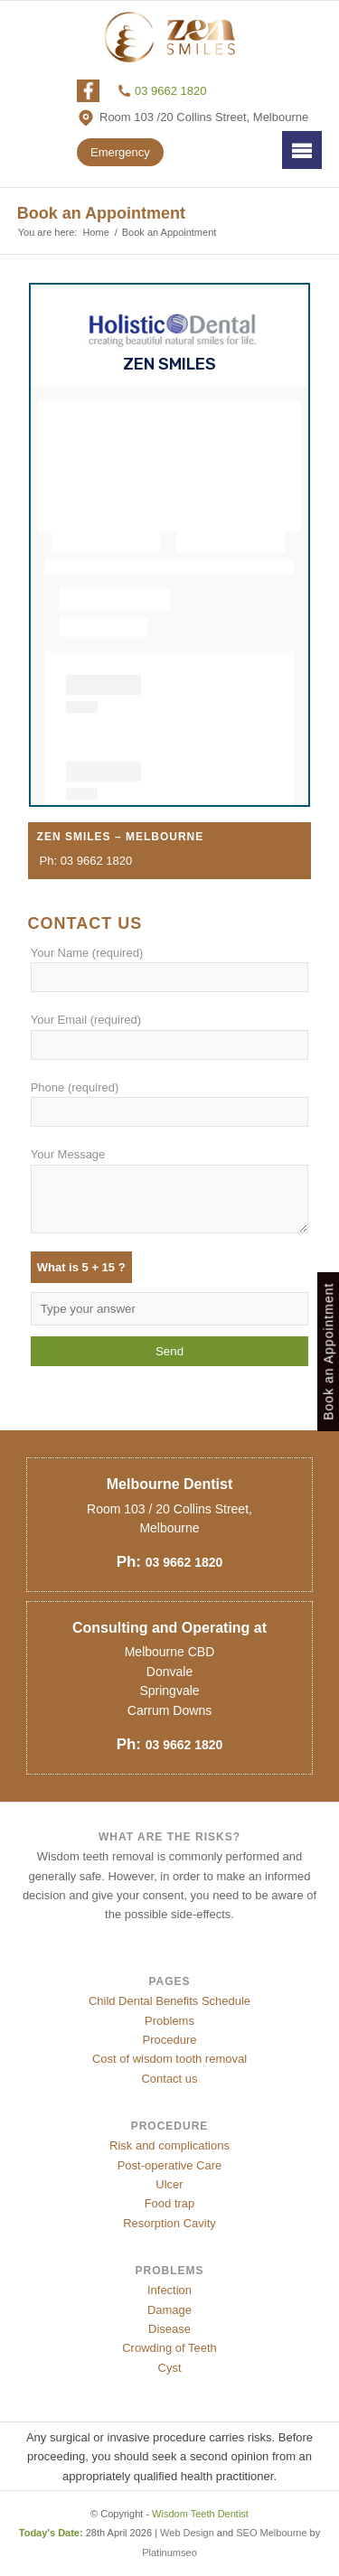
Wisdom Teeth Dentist (200, 2513)
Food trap (170, 2203)
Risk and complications (169, 2145)
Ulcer (169, 2184)
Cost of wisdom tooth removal (169, 2058)
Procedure (170, 2040)
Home (95, 232)
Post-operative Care (170, 2165)
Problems (169, 2021)
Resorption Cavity (169, 2223)
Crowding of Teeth (169, 2348)
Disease (169, 2329)
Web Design (187, 2532)
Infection (169, 2290)
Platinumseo (169, 2552)
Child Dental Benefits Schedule (169, 2001)
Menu (302, 149)
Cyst (170, 2368)
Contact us (169, 2078)
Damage (169, 2310)
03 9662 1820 (171, 91)
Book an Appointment (101, 213)
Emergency (120, 152)
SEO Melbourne (271, 2532)
